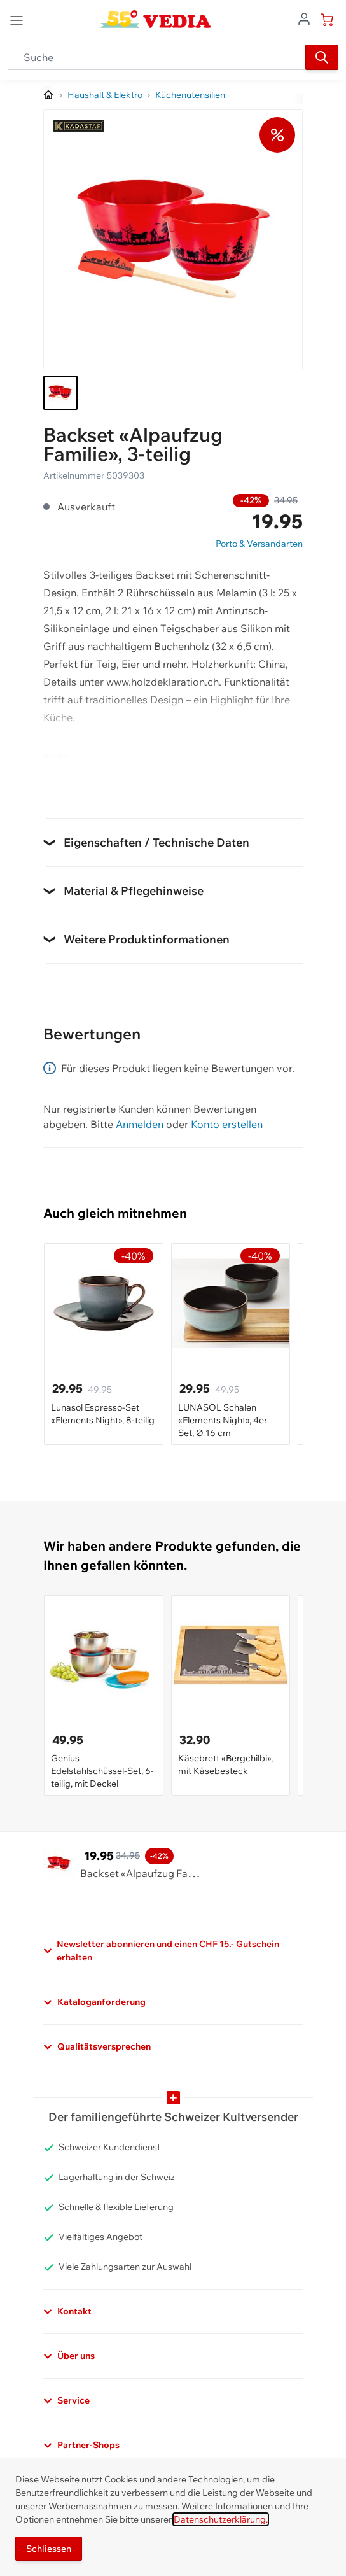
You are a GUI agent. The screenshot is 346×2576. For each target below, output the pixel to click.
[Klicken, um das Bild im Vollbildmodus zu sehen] (173, 239)
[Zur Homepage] (49, 95)
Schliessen (48, 2548)
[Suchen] (321, 57)
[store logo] (155, 19)
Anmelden (139, 1124)
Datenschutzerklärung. (221, 2519)
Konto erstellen (227, 1124)
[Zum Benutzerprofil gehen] (304, 18)
